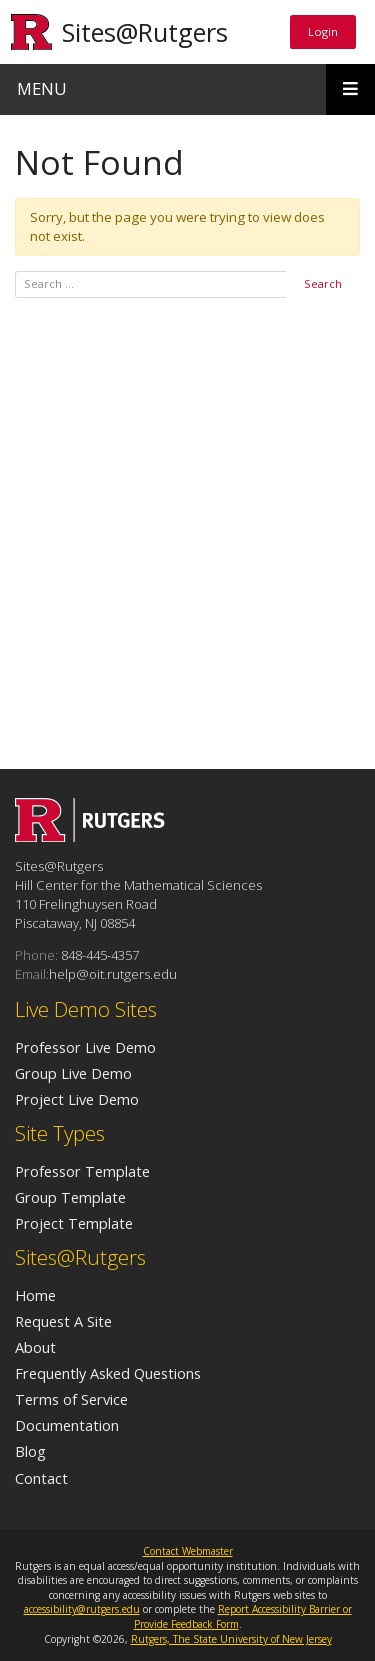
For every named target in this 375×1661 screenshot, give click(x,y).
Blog (30, 1451)
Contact (41, 1478)
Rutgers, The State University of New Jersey (231, 1639)
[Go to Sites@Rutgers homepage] (90, 836)
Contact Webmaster (188, 1551)
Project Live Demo (77, 1099)
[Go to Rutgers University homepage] (32, 32)
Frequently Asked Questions (108, 1373)
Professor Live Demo (85, 1047)
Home (35, 1295)
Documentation (67, 1425)
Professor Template (82, 1171)
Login (322, 31)
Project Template (74, 1223)
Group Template (70, 1197)
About (35, 1347)
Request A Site (63, 1321)
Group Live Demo (73, 1073)
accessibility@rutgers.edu (82, 1609)
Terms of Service (71, 1399)
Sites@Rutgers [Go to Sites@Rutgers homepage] (145, 32)
